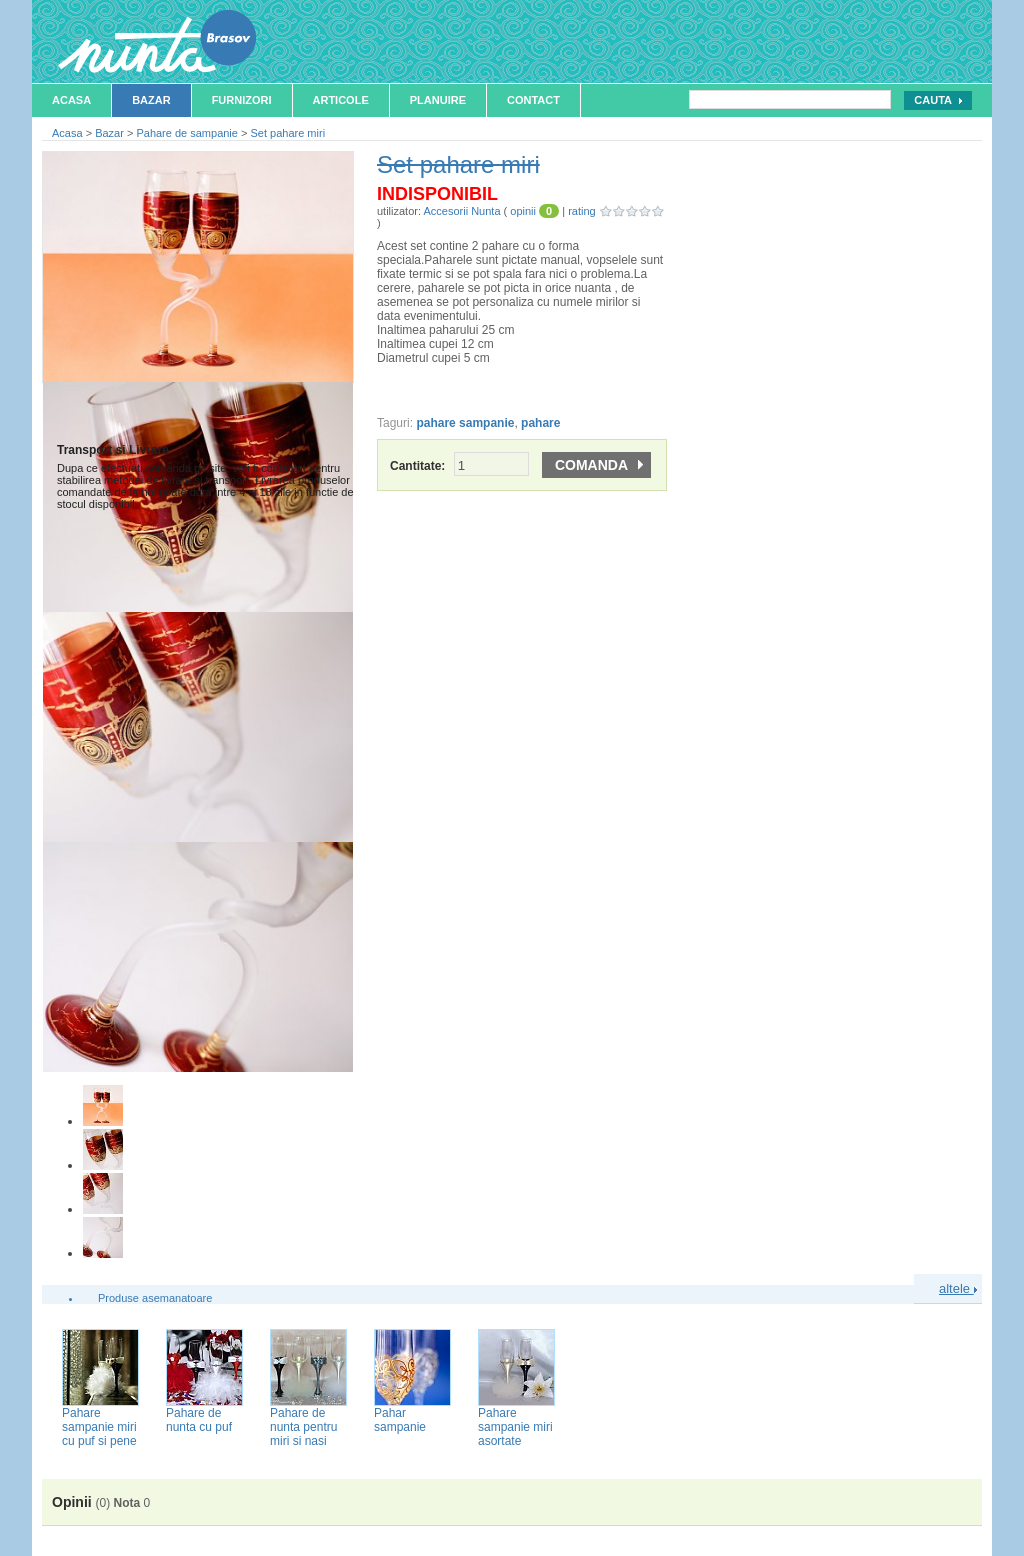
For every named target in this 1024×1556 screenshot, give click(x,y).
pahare (540, 423)
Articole (341, 100)
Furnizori (242, 100)
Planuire (438, 100)
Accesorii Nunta (461, 211)
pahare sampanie (465, 423)
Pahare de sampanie (187, 133)
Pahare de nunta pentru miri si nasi (303, 1427)
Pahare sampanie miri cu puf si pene (99, 1427)
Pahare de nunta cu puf (199, 1420)
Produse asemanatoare (155, 1298)
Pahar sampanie (400, 1420)
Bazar (151, 100)
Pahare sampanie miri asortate (515, 1427)
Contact (533, 100)
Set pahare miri (287, 133)
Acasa (71, 100)
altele (958, 1288)
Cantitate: (459, 466)
